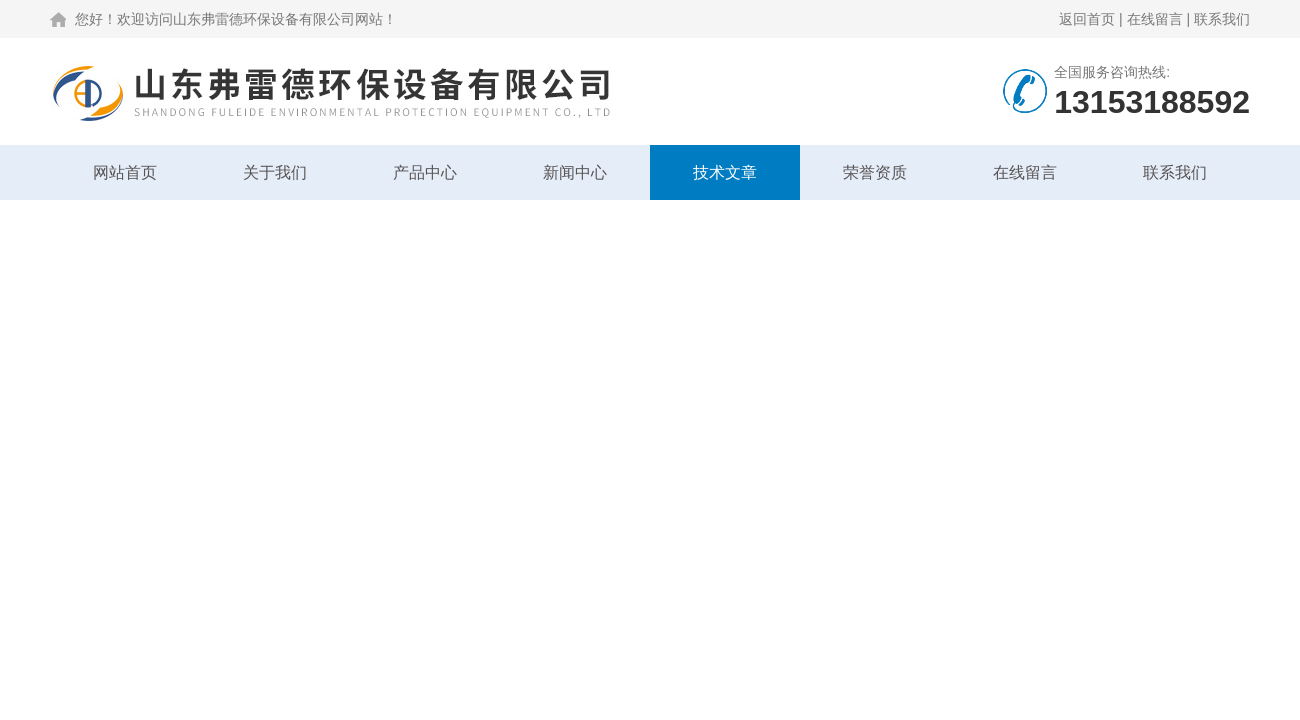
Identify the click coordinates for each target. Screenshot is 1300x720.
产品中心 (425, 172)
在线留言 (1155, 19)
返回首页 (1087, 19)
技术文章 (725, 172)
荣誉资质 (875, 172)
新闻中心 (575, 172)
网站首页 (125, 172)
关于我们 (275, 172)
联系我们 (1222, 19)
